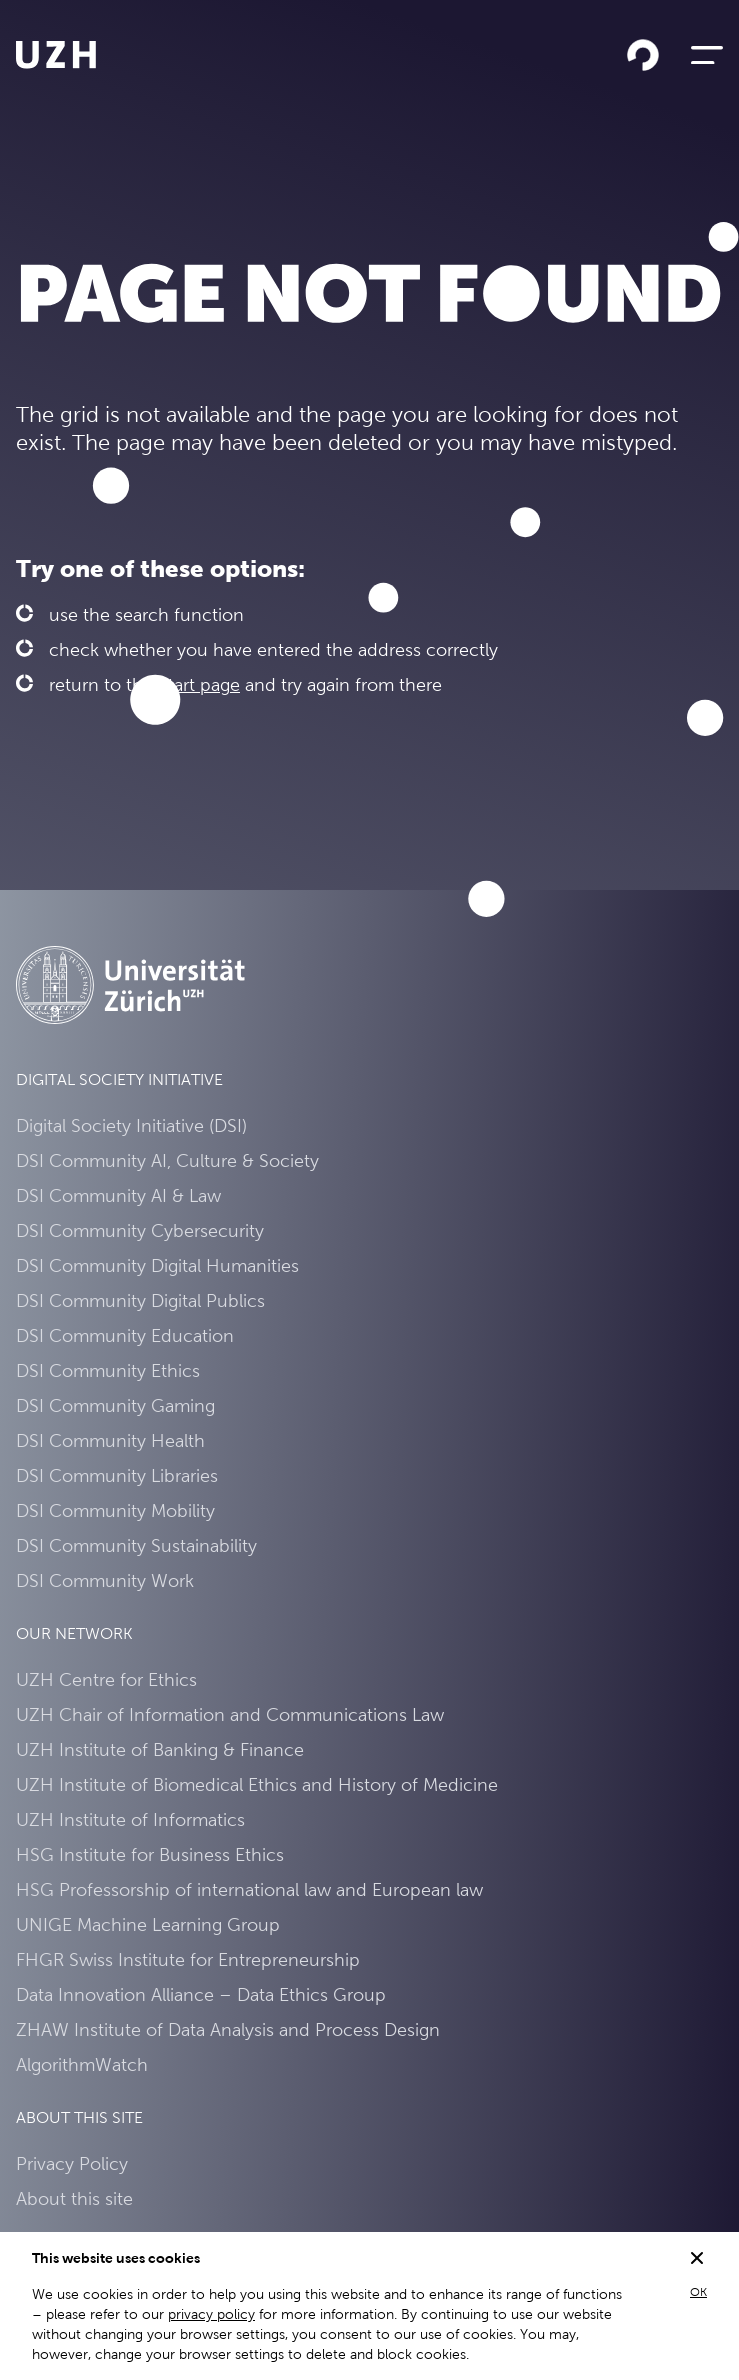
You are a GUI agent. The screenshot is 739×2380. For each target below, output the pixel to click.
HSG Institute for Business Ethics (150, 1854)
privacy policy (211, 2314)
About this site (74, 2198)
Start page (199, 684)
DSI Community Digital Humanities (157, 1265)
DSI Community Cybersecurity (140, 1230)
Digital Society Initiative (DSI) (131, 1125)
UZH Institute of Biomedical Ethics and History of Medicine (257, 1784)
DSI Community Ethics (108, 1370)
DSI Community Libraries (117, 1475)
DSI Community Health (110, 1440)
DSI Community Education (125, 1335)
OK (698, 2292)
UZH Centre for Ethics (106, 1679)
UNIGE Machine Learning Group (148, 1924)
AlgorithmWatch (82, 2064)
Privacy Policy (72, 2163)
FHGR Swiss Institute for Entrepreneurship (188, 1959)
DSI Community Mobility (115, 1510)
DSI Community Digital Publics (140, 1300)
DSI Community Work (105, 1580)
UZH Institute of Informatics (130, 1819)
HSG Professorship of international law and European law (249, 1889)
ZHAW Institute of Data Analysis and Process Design (228, 2029)
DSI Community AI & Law (118, 1195)
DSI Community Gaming (115, 1405)
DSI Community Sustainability (136, 1545)
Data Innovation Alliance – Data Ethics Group (201, 1994)
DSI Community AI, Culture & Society (167, 1160)
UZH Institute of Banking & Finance (160, 1749)
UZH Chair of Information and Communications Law (230, 1714)
